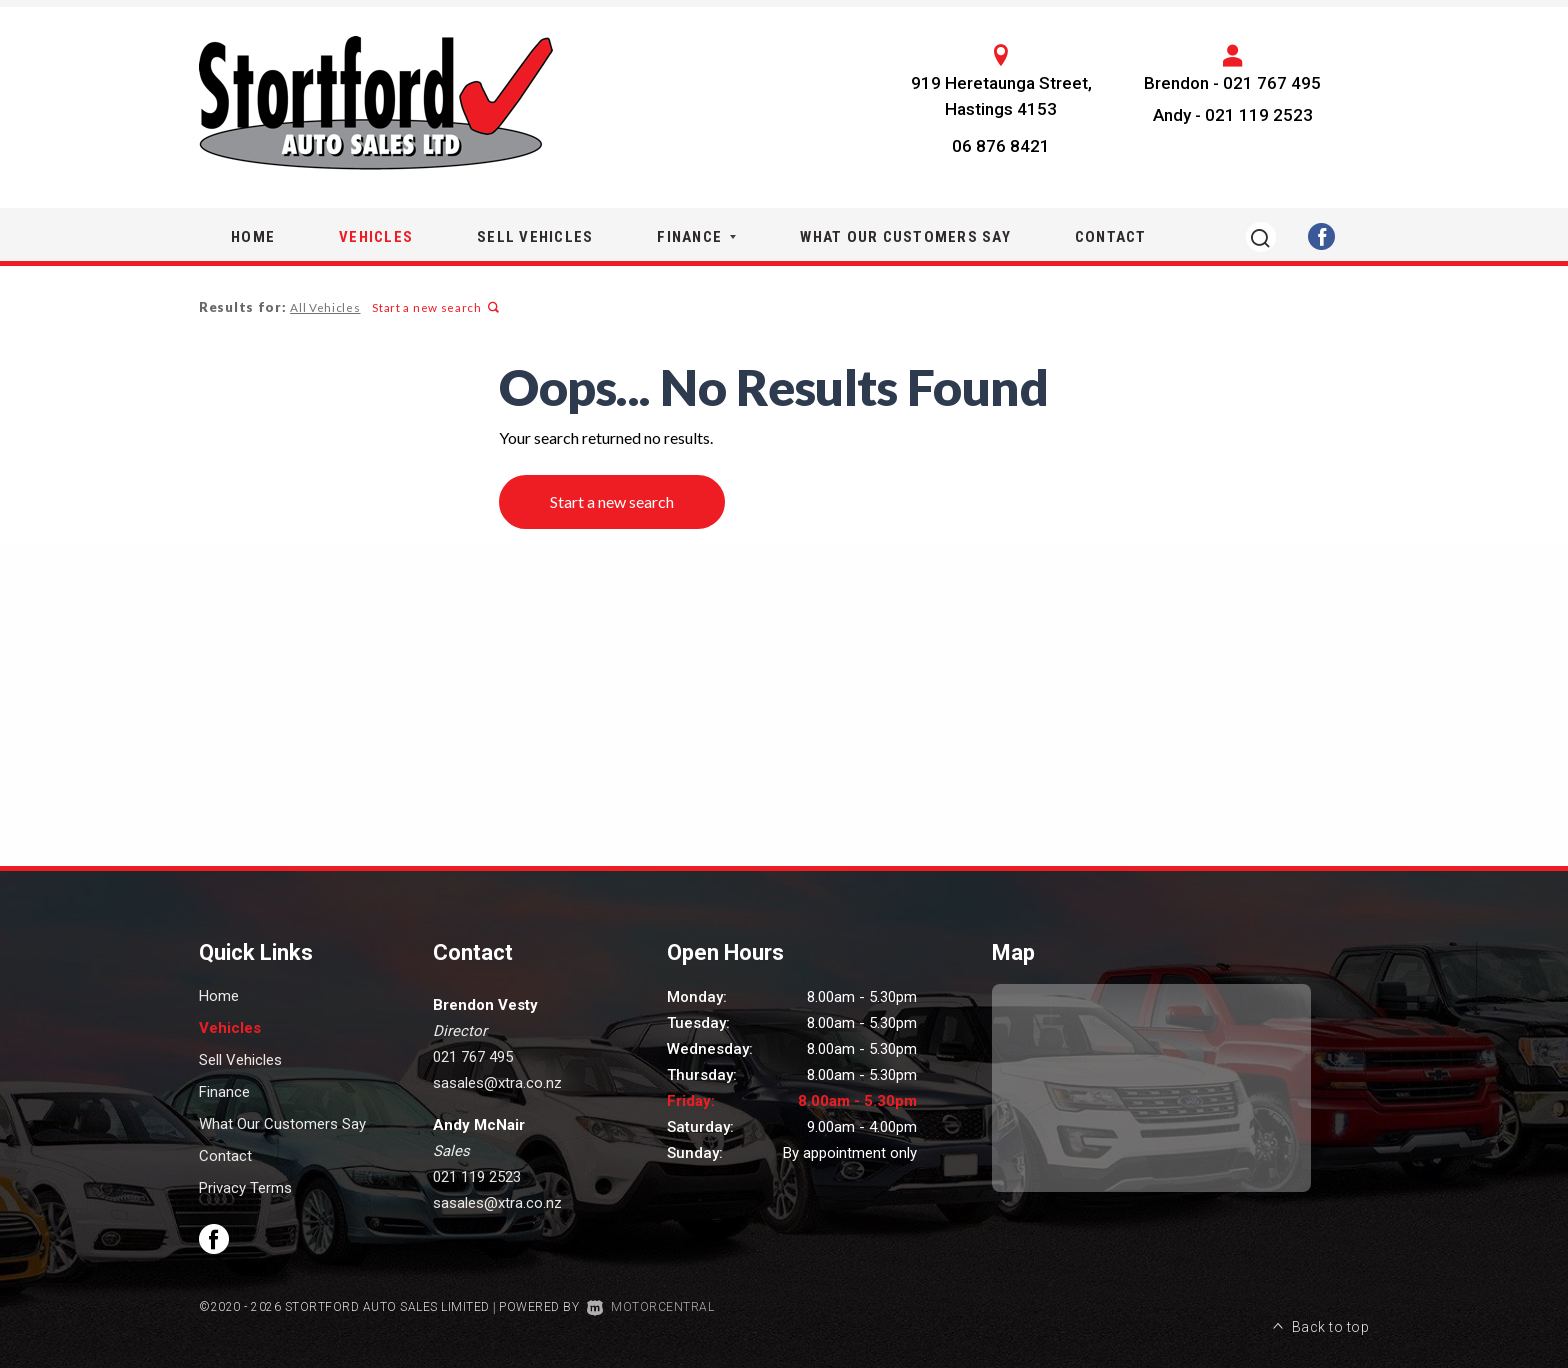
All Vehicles (324, 307)
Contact (1111, 237)
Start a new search (433, 307)
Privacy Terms (245, 1188)
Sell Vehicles (535, 237)
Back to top (1321, 1305)
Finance (696, 237)
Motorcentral (651, 1307)
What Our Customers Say (905, 237)
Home (253, 237)
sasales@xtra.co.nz (497, 1083)
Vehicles (376, 237)
